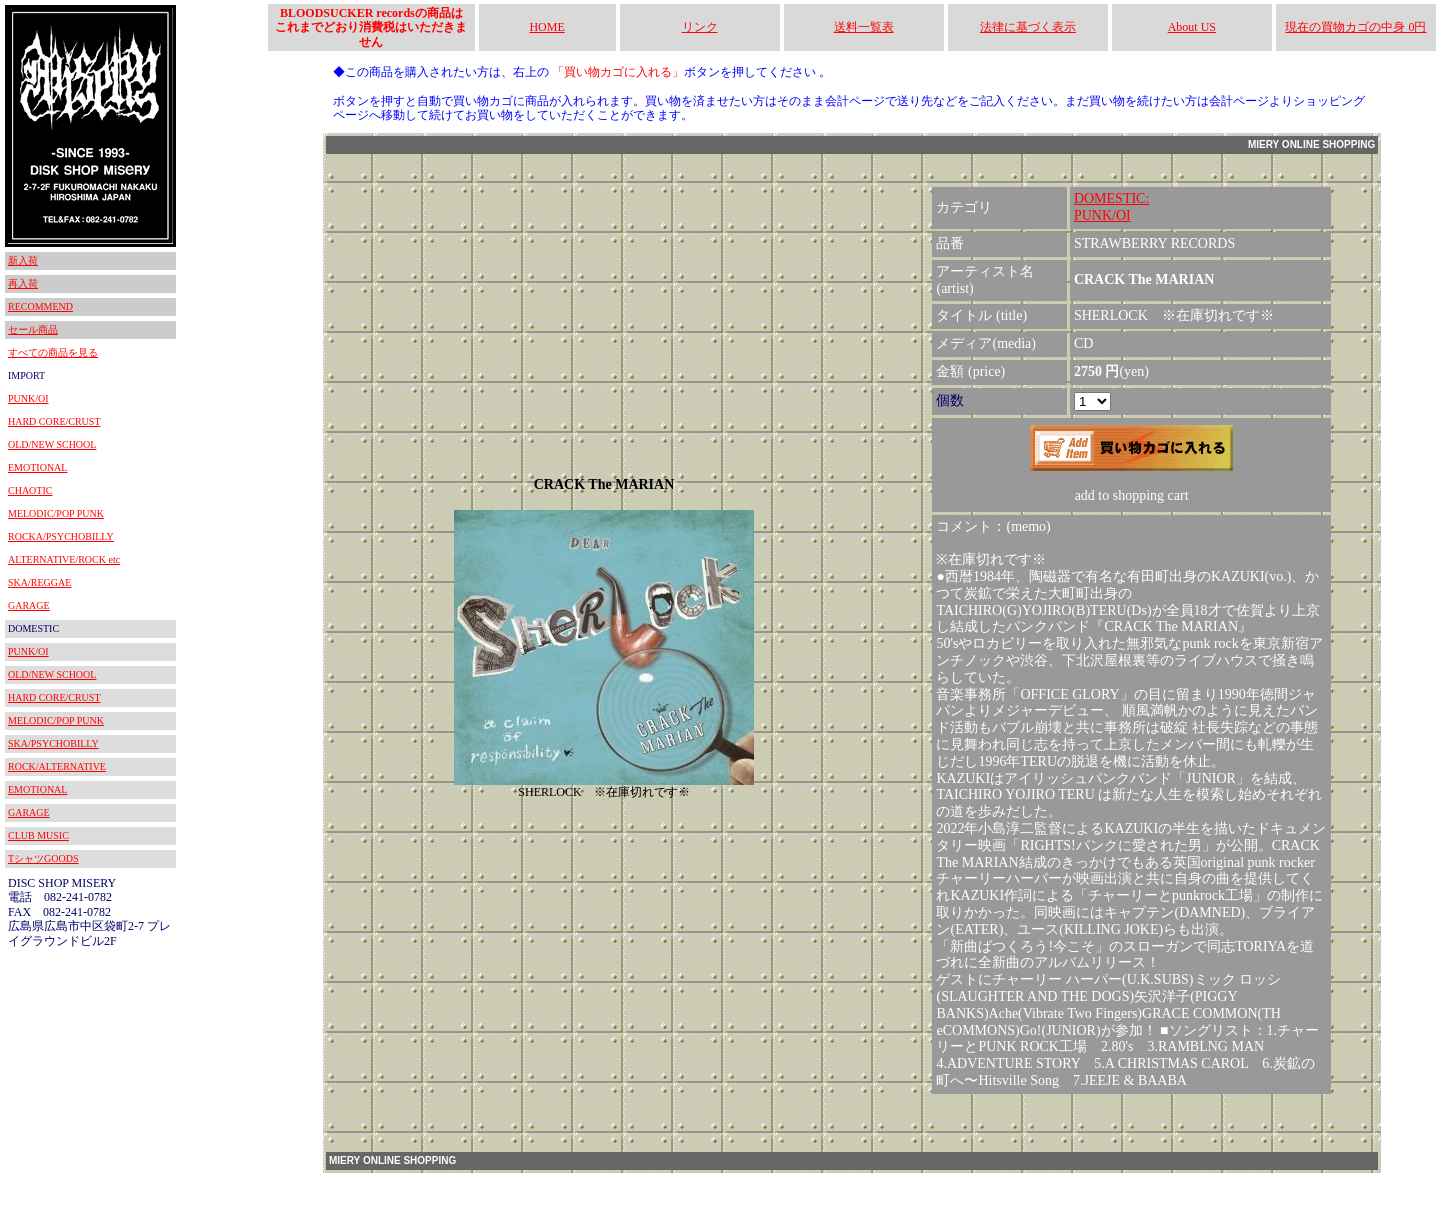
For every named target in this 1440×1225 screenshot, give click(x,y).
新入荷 (23, 260)
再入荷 (23, 283)
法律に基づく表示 (1028, 27)
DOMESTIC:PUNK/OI (1111, 207)
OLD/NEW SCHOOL (52, 444)
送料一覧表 (864, 27)
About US (1192, 27)
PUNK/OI (28, 398)
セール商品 (33, 329)
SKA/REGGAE (39, 582)
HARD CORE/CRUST (54, 421)
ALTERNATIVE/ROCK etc (64, 559)
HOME (546, 27)
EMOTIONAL (37, 467)
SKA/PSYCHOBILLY (53, 743)
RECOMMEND (40, 306)
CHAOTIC (30, 490)
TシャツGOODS (43, 858)
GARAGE (29, 605)
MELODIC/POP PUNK (56, 513)
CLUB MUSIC (38, 835)
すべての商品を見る (53, 352)
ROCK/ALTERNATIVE (57, 766)
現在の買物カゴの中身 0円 (1355, 27)
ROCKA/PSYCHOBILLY (61, 536)
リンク (700, 27)
